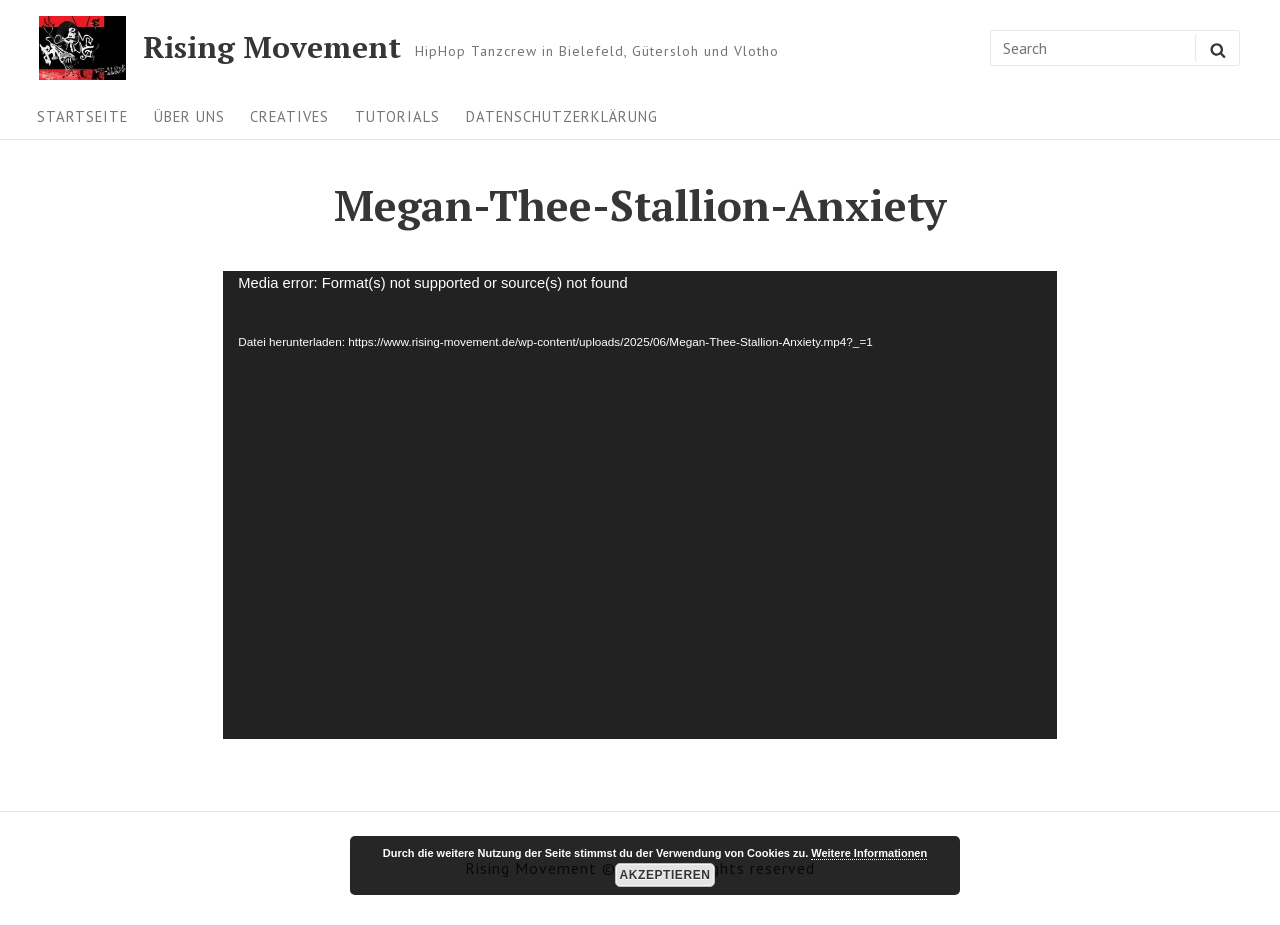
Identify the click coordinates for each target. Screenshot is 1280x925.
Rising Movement (272, 48)
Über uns (189, 116)
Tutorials (397, 116)
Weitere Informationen (869, 853)
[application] (639, 505)
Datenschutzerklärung (562, 116)
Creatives (289, 116)
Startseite (82, 116)
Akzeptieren (665, 875)
